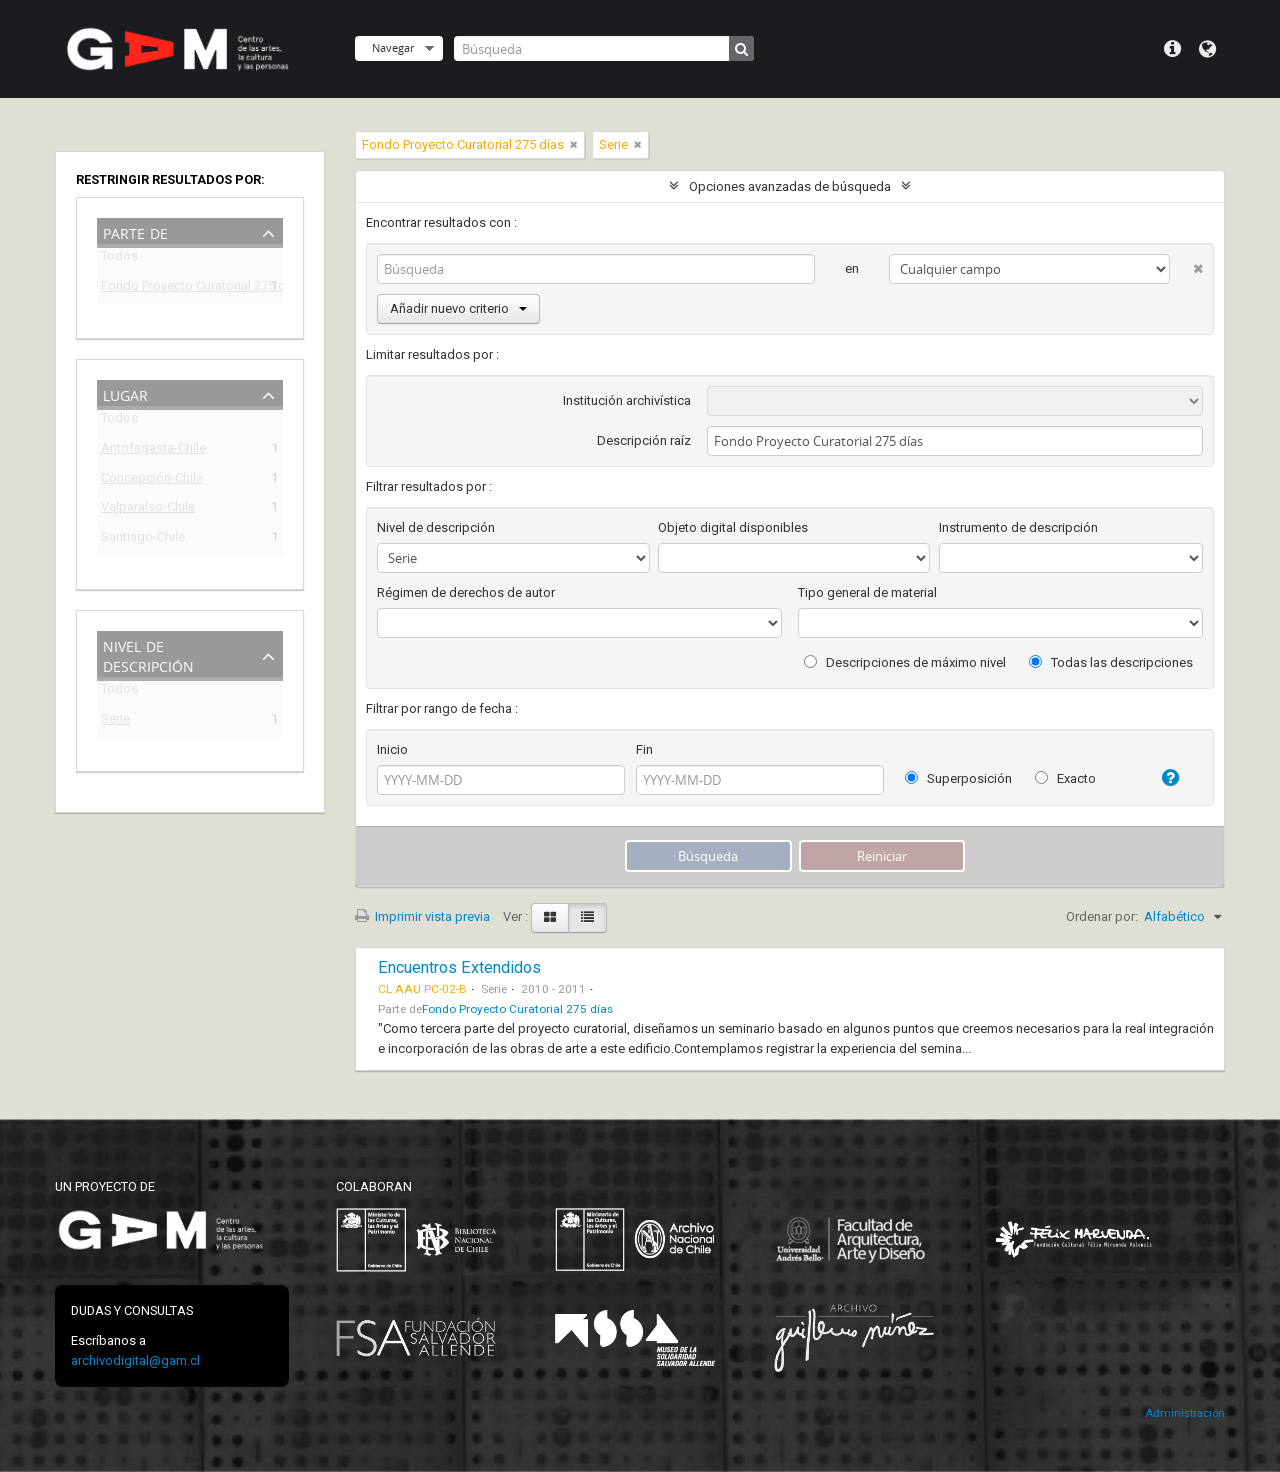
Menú (1172, 49)
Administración (1185, 1413)
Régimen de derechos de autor (466, 592)
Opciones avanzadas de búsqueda (790, 186)
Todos (119, 259)
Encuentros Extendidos (459, 967)
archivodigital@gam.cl (135, 1360)
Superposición (958, 778)
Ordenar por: (1102, 916)
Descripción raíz (644, 440)
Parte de (135, 231)
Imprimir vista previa (422, 916)
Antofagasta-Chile (153, 450)
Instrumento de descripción (1018, 527)
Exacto (1065, 778)
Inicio (392, 749)
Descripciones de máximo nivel (905, 662)
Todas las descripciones (1111, 662)
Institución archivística (627, 400)
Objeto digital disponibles (733, 527)
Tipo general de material (867, 592)
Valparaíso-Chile (148, 509)
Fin (644, 749)
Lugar (125, 393)
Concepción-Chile (152, 480)
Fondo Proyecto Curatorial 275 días (176, 288)
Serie (115, 721)
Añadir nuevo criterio (458, 308)
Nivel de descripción (148, 654)
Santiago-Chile (143, 539)
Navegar (393, 47)
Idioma (1207, 49)
